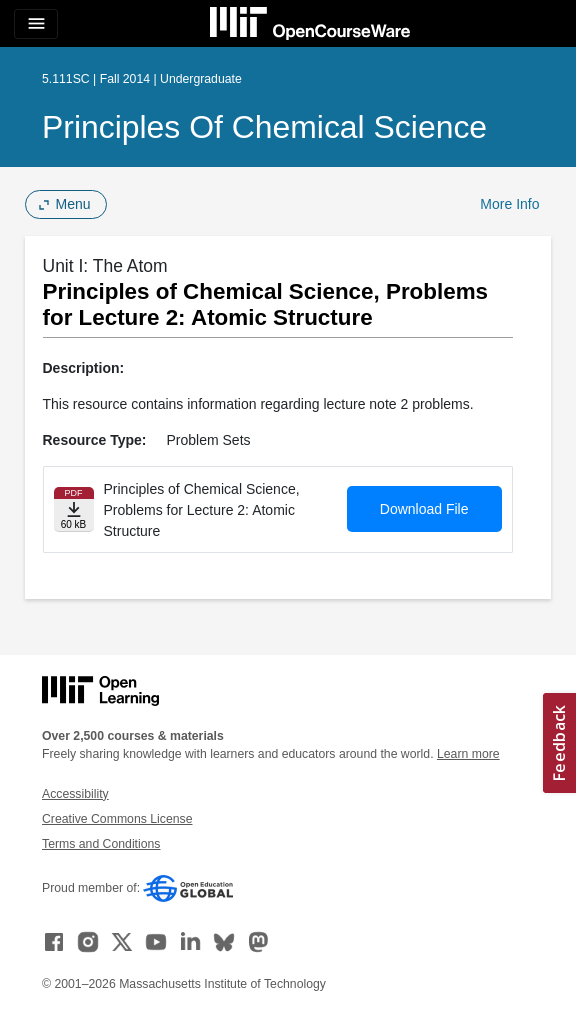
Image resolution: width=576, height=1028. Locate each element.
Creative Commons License (117, 819)
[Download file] (74, 509)
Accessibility (75, 794)
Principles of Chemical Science (264, 127)
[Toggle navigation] (36, 24)
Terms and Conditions (101, 844)
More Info (509, 204)
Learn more (468, 754)
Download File (424, 509)
